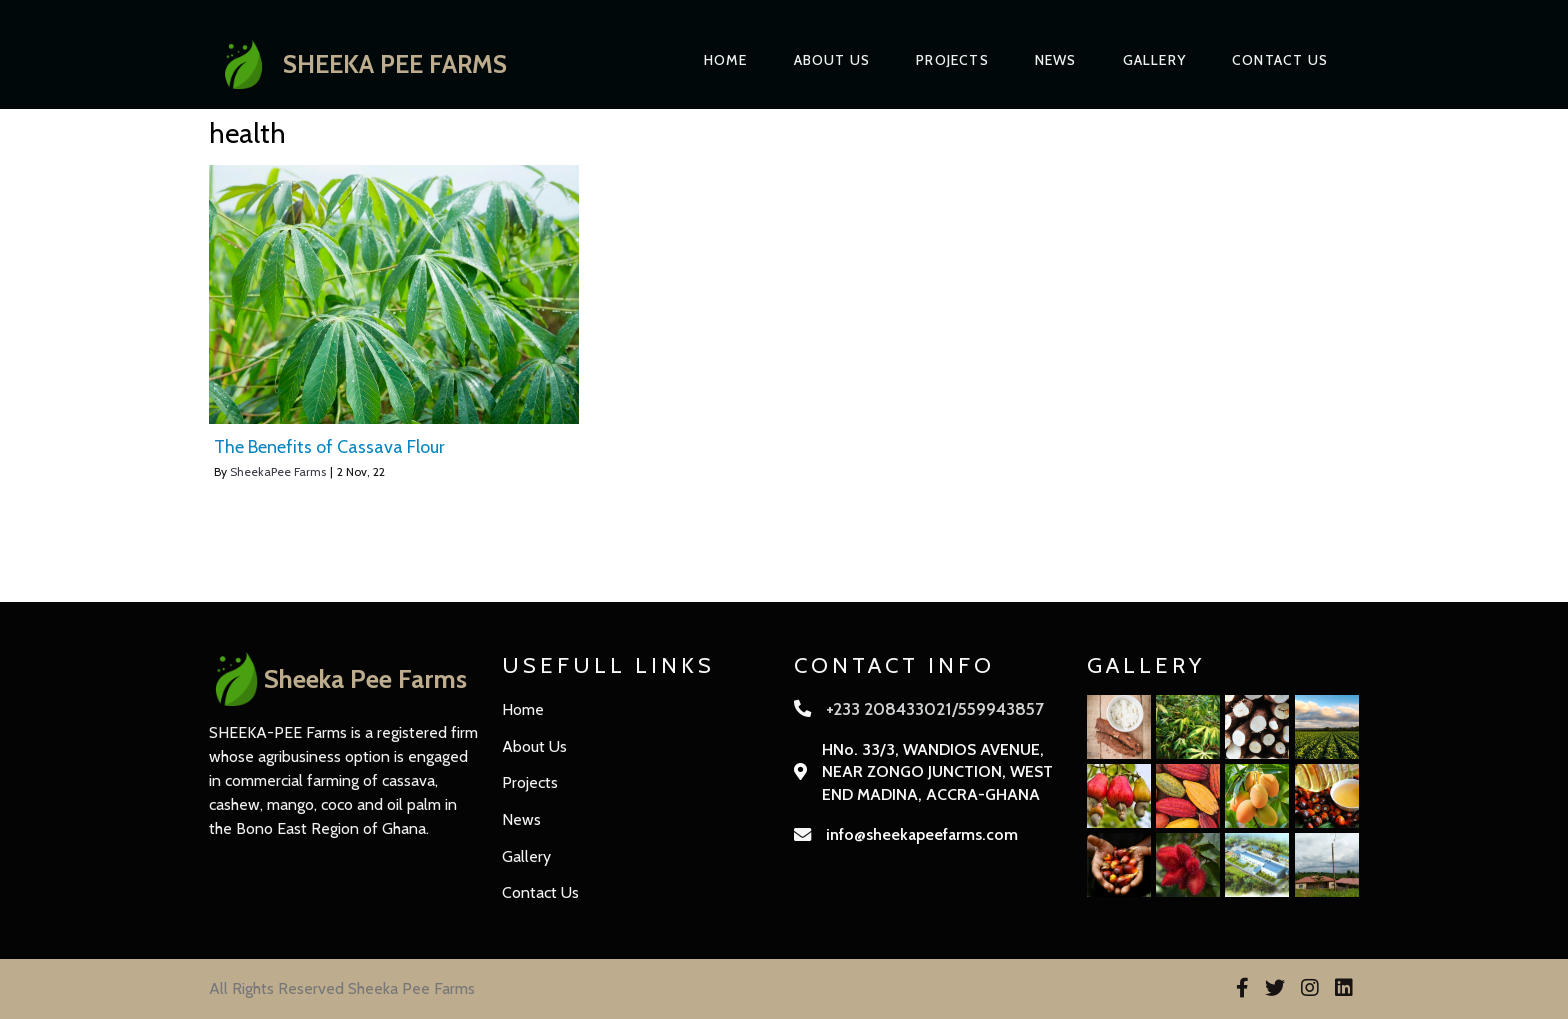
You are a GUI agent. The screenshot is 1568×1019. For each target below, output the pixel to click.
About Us (832, 60)
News (1056, 60)
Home (726, 60)
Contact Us (1280, 60)
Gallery (1154, 60)
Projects (952, 60)
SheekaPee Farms (278, 471)
